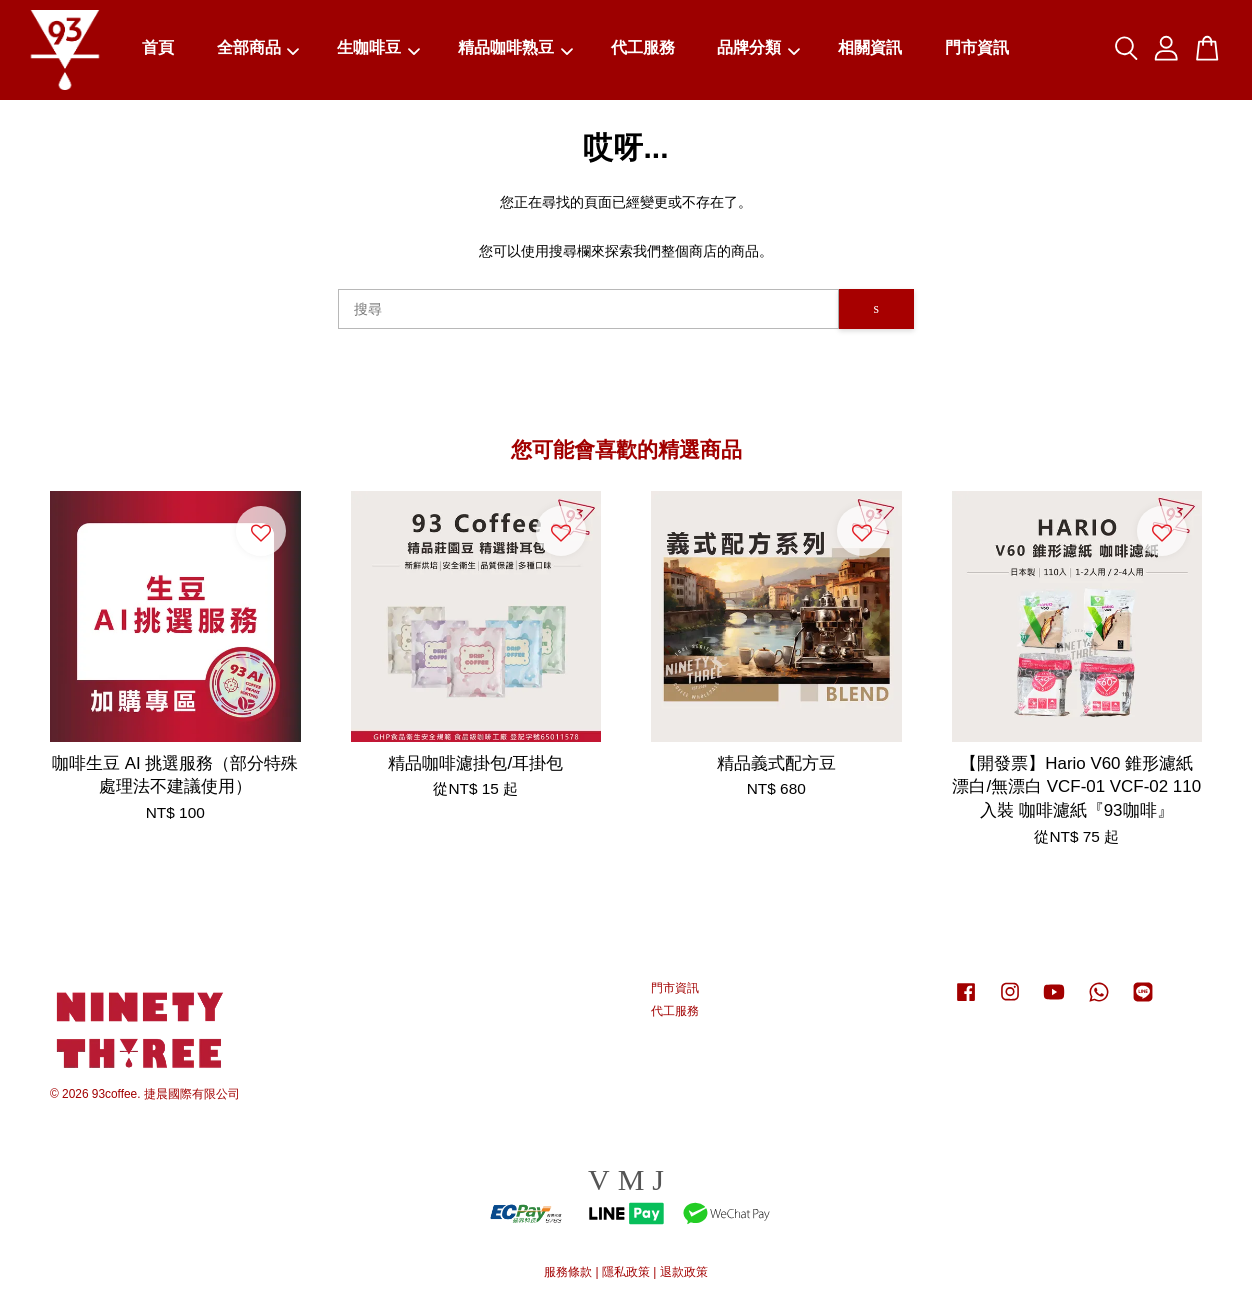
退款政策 (684, 1272)
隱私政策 (626, 1272)
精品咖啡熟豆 (515, 49)
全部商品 (258, 49)
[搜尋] (588, 309)
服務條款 (568, 1272)
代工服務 (643, 49)
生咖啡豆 (378, 49)
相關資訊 (870, 49)
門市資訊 (977, 49)
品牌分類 (758, 49)
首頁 (158, 49)
